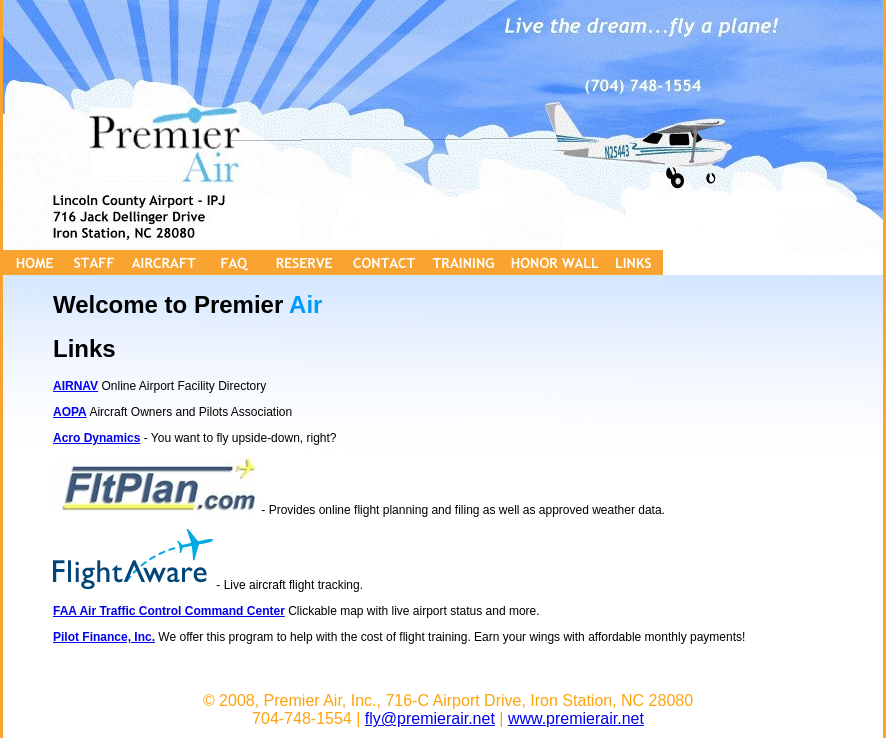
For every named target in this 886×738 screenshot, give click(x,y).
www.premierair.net (576, 718)
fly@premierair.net (430, 718)
